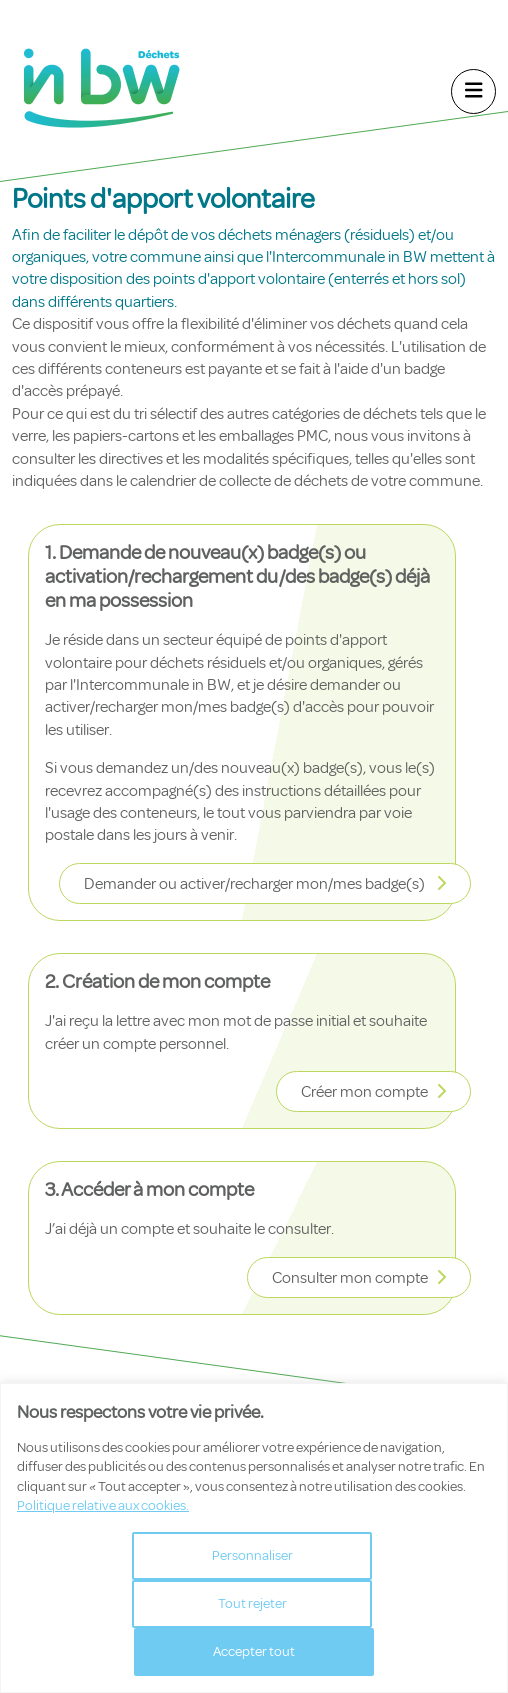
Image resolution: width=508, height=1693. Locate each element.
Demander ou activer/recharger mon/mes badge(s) (256, 884)
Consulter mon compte (350, 1278)
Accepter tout (254, 1651)
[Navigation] (473, 91)
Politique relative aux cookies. (103, 1505)
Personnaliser (252, 1555)
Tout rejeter (252, 1603)
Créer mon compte (364, 1092)
